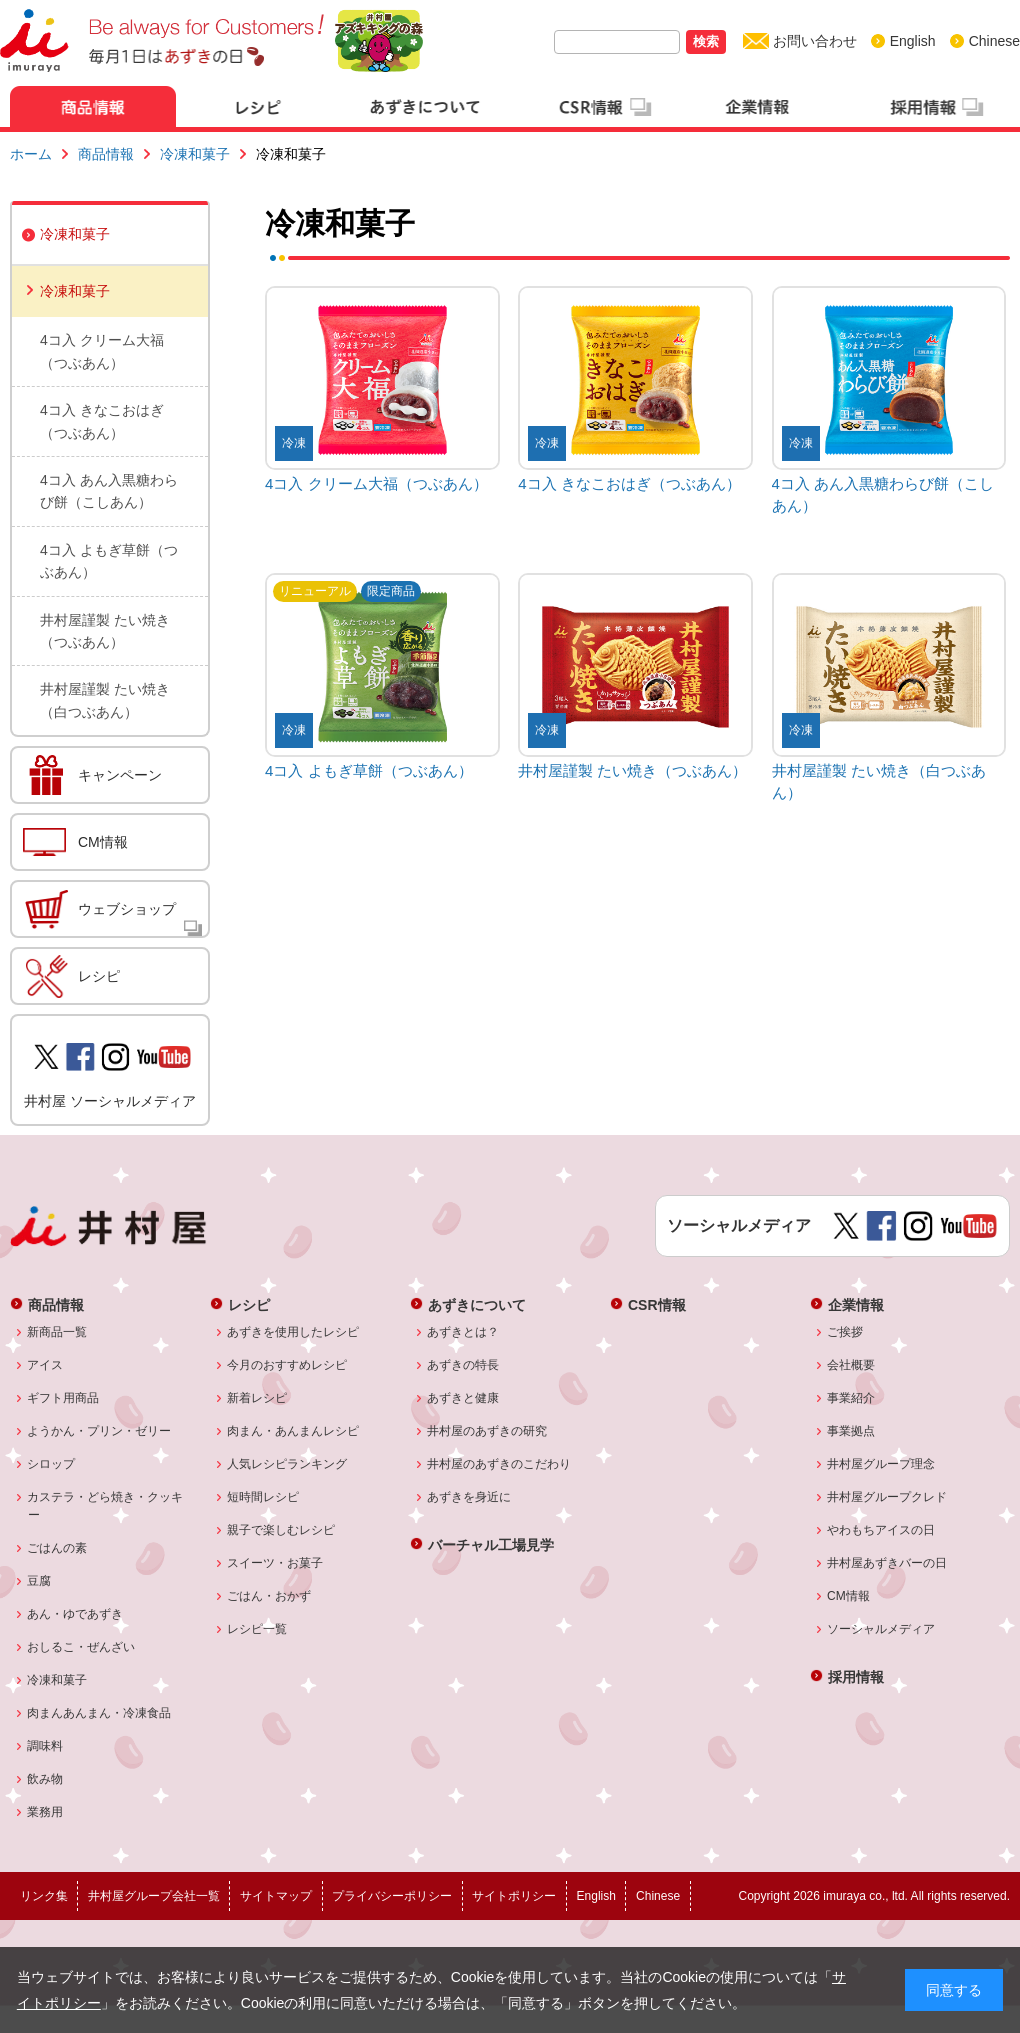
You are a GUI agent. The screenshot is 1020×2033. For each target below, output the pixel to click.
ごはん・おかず (269, 1596)
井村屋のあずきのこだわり (499, 1464)
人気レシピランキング (287, 1464)
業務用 (45, 1812)
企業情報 (856, 1304)
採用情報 (856, 1676)
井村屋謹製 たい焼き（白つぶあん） (105, 700)
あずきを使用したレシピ (293, 1332)
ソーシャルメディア (881, 1629)
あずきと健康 (463, 1398)
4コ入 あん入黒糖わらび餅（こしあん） (109, 491)
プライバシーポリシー (392, 1896)
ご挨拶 (845, 1332)
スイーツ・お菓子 (275, 1563)
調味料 (45, 1746)
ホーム (31, 154)
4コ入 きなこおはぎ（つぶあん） (102, 421)
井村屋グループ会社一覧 (154, 1896)
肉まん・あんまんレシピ (293, 1431)
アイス (45, 1365)
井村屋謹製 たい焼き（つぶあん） (105, 631)
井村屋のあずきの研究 (487, 1431)
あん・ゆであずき (75, 1614)
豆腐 (39, 1581)
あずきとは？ (463, 1332)
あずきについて (477, 1304)
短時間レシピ (263, 1497)
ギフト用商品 (63, 1398)
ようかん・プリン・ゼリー (99, 1431)
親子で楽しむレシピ (281, 1530)
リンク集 (44, 1896)
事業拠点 (851, 1431)
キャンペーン (120, 775)
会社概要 (851, 1365)
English (913, 41)
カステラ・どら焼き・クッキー (105, 1506)
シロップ (51, 1464)
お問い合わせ (815, 41)
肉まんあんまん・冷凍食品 (99, 1713)
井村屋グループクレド (887, 1497)
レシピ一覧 (257, 1629)
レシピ (99, 976)
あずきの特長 (463, 1365)
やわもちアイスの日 (881, 1530)
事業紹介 (851, 1398)
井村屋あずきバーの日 (887, 1563)
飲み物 (45, 1779)
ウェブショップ (127, 909)
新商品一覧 (57, 1332)
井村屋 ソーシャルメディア (110, 1101)
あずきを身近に (469, 1497)
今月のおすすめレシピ (287, 1365)
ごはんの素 (57, 1548)
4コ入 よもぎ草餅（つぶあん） (109, 561)
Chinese (994, 41)
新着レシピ (257, 1398)
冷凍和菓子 (195, 154)
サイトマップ (276, 1896)
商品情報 (106, 154)
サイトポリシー (514, 1896)
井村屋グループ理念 (881, 1464)
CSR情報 (657, 1304)
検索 (706, 41)
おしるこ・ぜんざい (81, 1647)
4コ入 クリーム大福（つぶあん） (102, 351)
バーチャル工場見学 (491, 1544)
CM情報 (103, 842)
